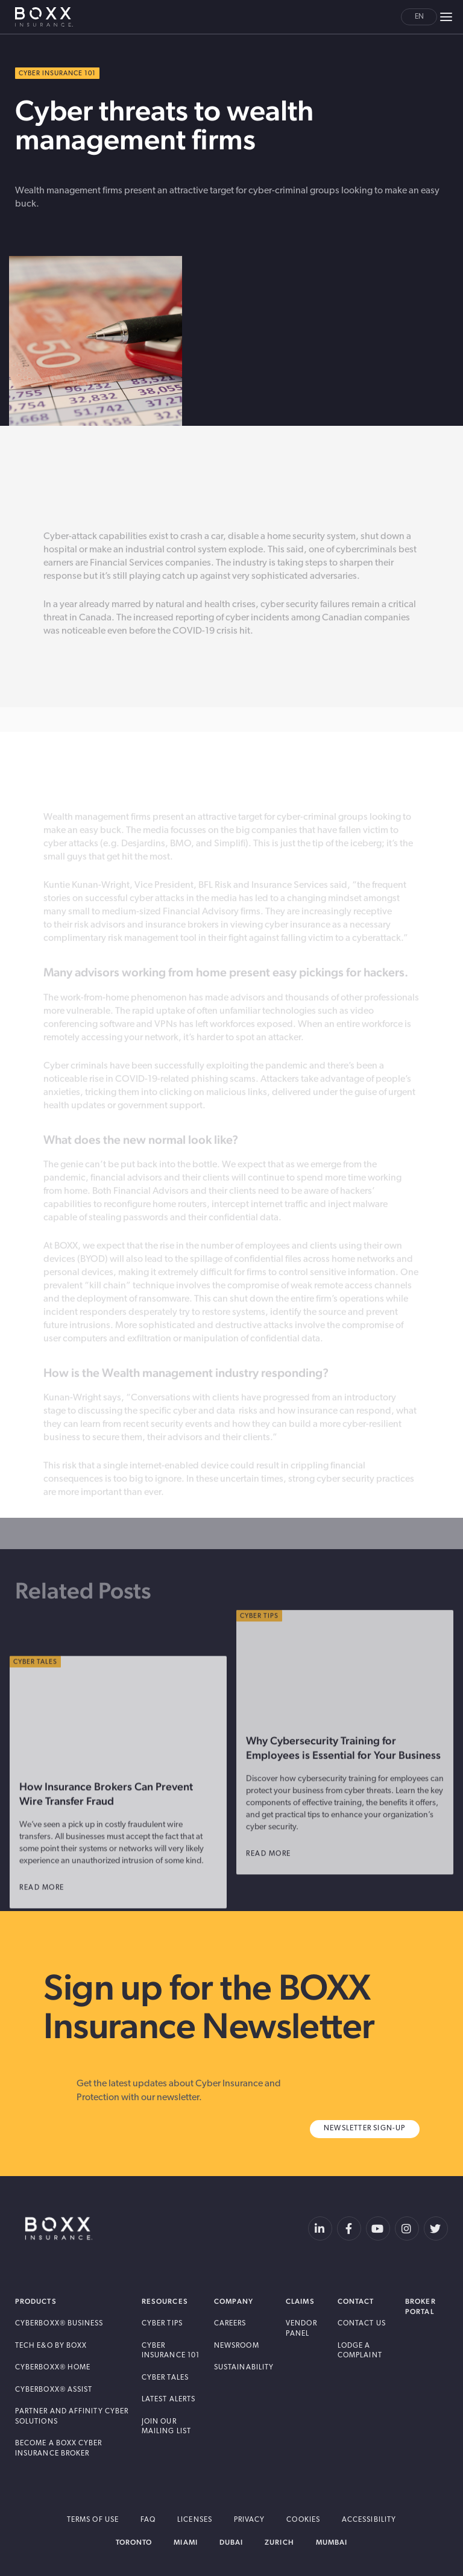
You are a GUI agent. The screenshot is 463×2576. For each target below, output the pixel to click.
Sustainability (244, 2367)
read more (276, 1890)
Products (36, 2302)
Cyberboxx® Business (59, 2323)
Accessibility (369, 2520)
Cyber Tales (165, 2377)
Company (234, 2302)
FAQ (148, 2520)
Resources (165, 2302)
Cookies (303, 2520)
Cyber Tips (162, 2323)
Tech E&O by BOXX (51, 2346)
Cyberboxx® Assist (53, 2390)
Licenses (194, 2520)
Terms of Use (93, 2520)
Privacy (249, 2520)
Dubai (231, 2542)
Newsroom (236, 2346)
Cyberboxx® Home (52, 2367)
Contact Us (362, 2323)
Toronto (134, 2542)
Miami (185, 2542)
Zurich (279, 2542)
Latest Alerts (168, 2399)
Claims (300, 2302)
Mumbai (331, 2542)
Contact (356, 2302)
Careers (230, 2323)
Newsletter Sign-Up (365, 2128)
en (419, 16)
